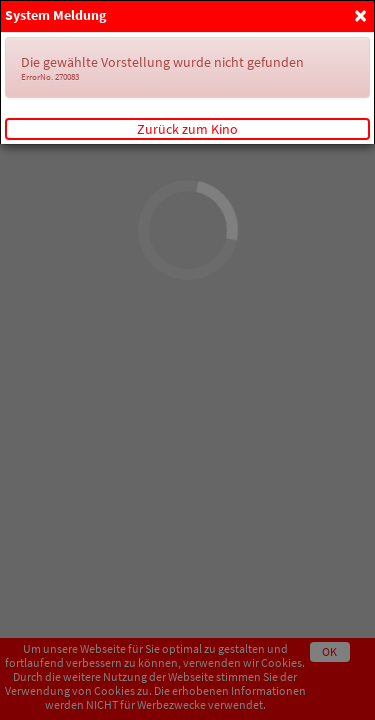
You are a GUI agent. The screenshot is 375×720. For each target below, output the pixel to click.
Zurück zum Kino (187, 129)
